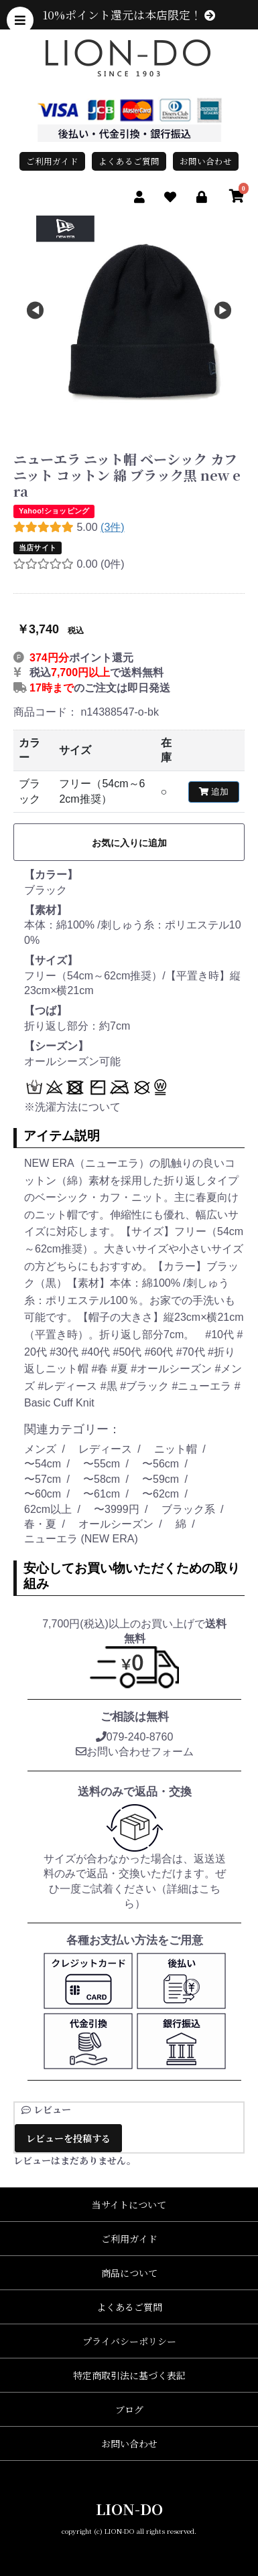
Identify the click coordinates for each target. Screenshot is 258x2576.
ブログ (129, 2409)
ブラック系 (188, 1509)
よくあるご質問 (129, 161)
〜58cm (101, 1479)
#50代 (129, 1352)
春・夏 (40, 1524)
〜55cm (101, 1463)
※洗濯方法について (72, 1107)
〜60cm (42, 1494)
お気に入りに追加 (129, 842)
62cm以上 (48, 1509)
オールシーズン (115, 1524)
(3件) (113, 527)
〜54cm (42, 1463)
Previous (35, 311)
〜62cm (160, 1494)
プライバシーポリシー (129, 2341)
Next (222, 311)
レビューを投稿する (68, 2138)
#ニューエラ (203, 1386)
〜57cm (42, 1479)
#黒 (110, 1386)
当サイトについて (129, 2204)
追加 (214, 792)
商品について (129, 2272)
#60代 (160, 1352)
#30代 (65, 1352)
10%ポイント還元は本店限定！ (129, 15)
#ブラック (146, 1386)
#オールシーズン (172, 1368)
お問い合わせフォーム (135, 1751)
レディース (105, 1449)
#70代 (192, 1352)
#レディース (69, 1386)
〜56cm (160, 1463)
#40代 (97, 1352)
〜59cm (160, 1479)
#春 (101, 1368)
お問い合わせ (206, 161)
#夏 (121, 1368)
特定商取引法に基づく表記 (129, 2375)
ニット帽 (175, 1449)
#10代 (221, 1334)
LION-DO (129, 2508)
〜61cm (101, 1494)
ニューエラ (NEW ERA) (81, 1538)
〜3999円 (116, 1509)
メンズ (40, 1449)
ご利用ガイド (52, 161)
